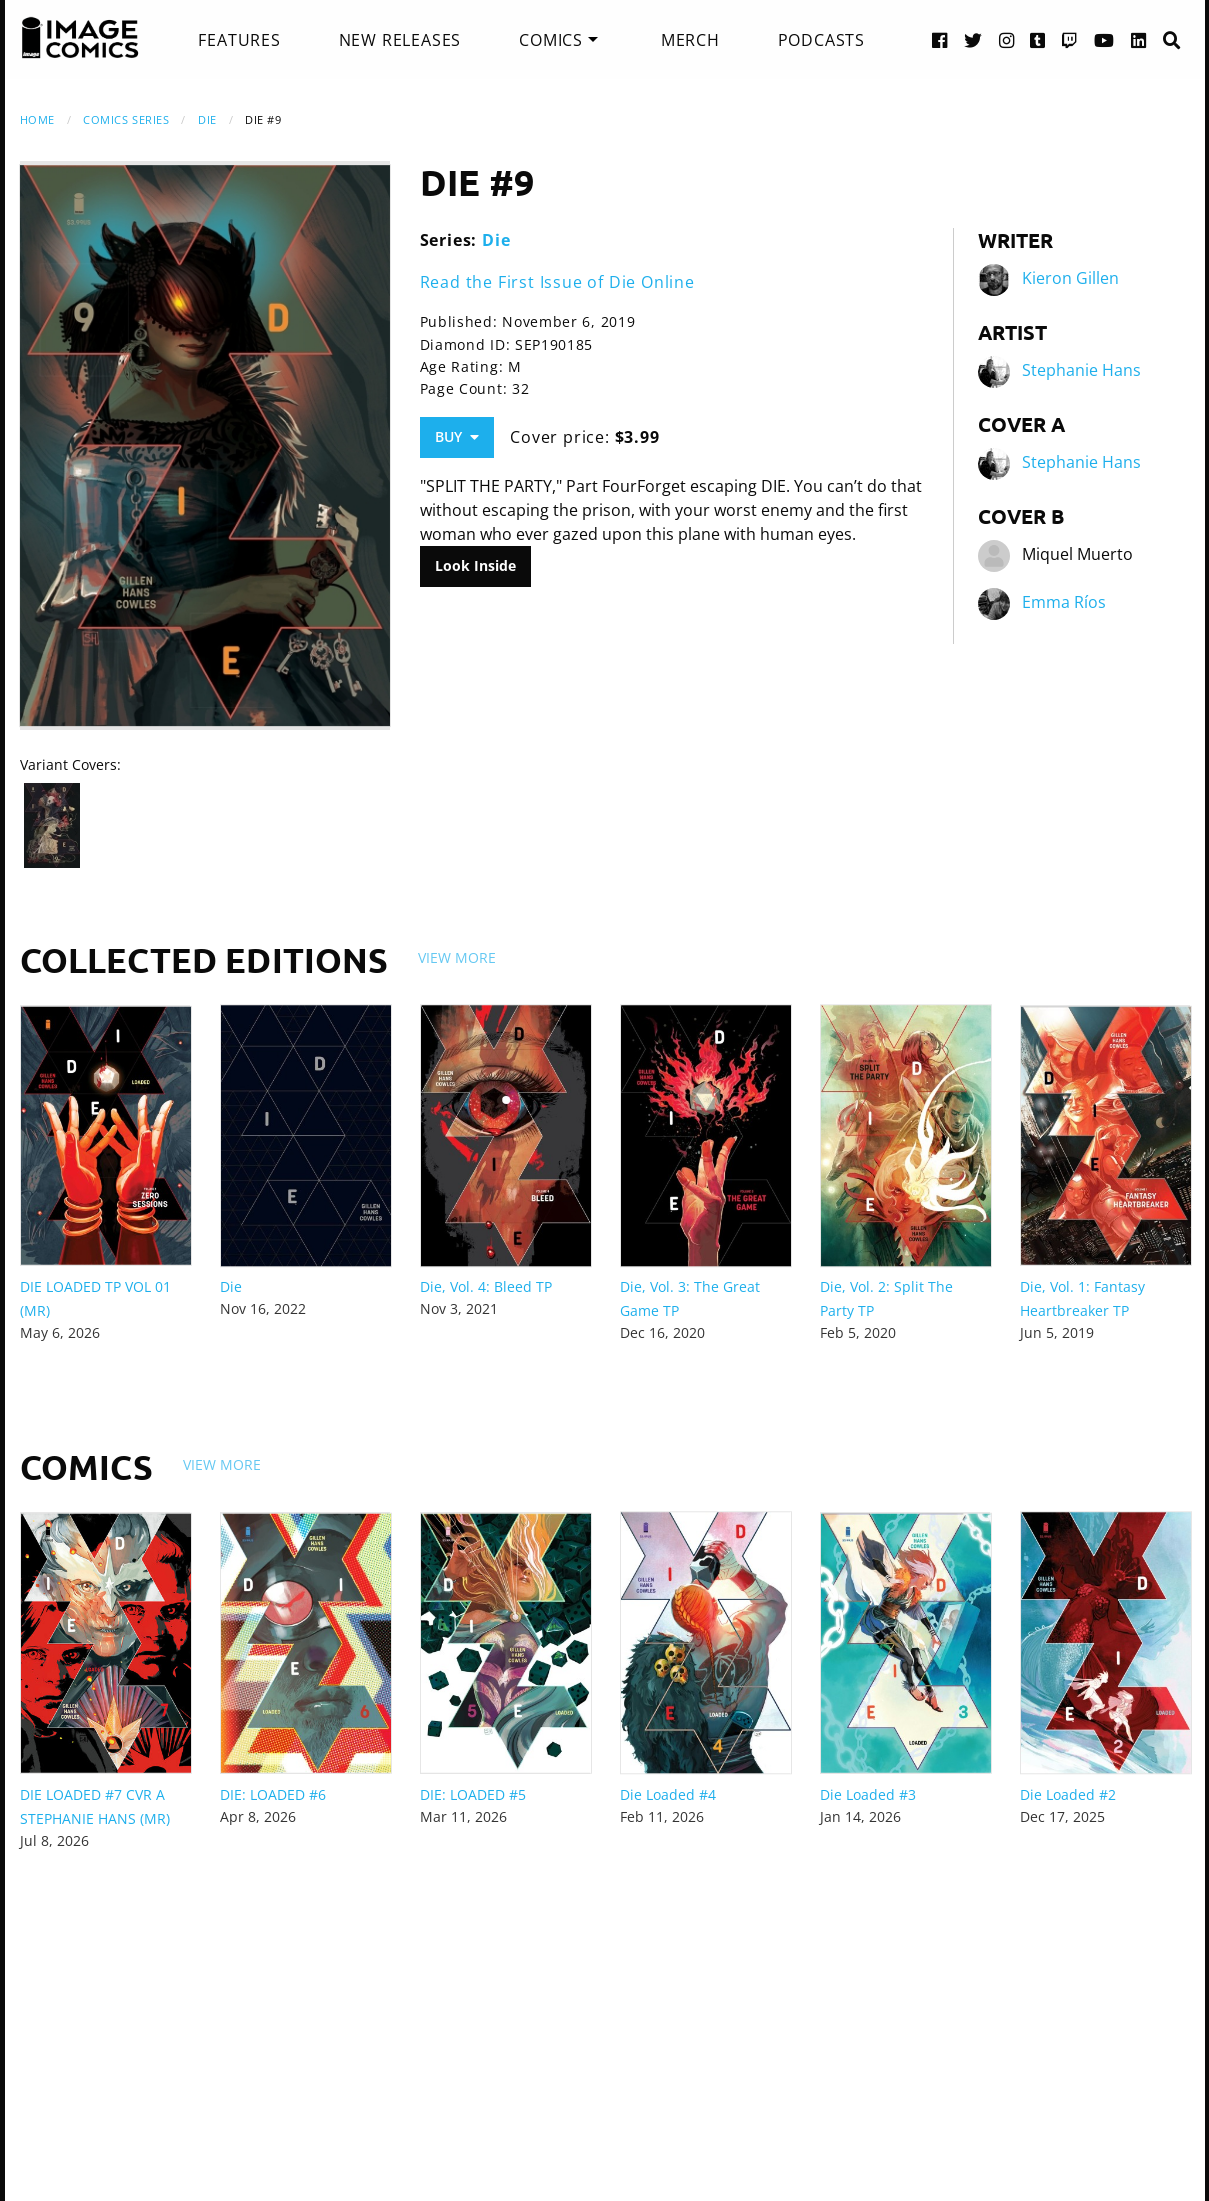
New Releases (400, 40)
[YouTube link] (1104, 39)
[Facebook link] (940, 39)
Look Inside (475, 565)
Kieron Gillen (1070, 278)
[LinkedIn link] (1139, 39)
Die (207, 119)
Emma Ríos (1064, 602)
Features (239, 40)
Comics (551, 40)
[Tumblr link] (1038, 39)
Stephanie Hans (1081, 370)
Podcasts (821, 40)
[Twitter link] (973, 39)
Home (37, 119)
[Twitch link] (1070, 39)
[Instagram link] (1007, 39)
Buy (457, 436)
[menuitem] (239, 40)
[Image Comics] (80, 38)
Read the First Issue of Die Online (557, 282)
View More (457, 957)
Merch (690, 40)
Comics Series (126, 119)
